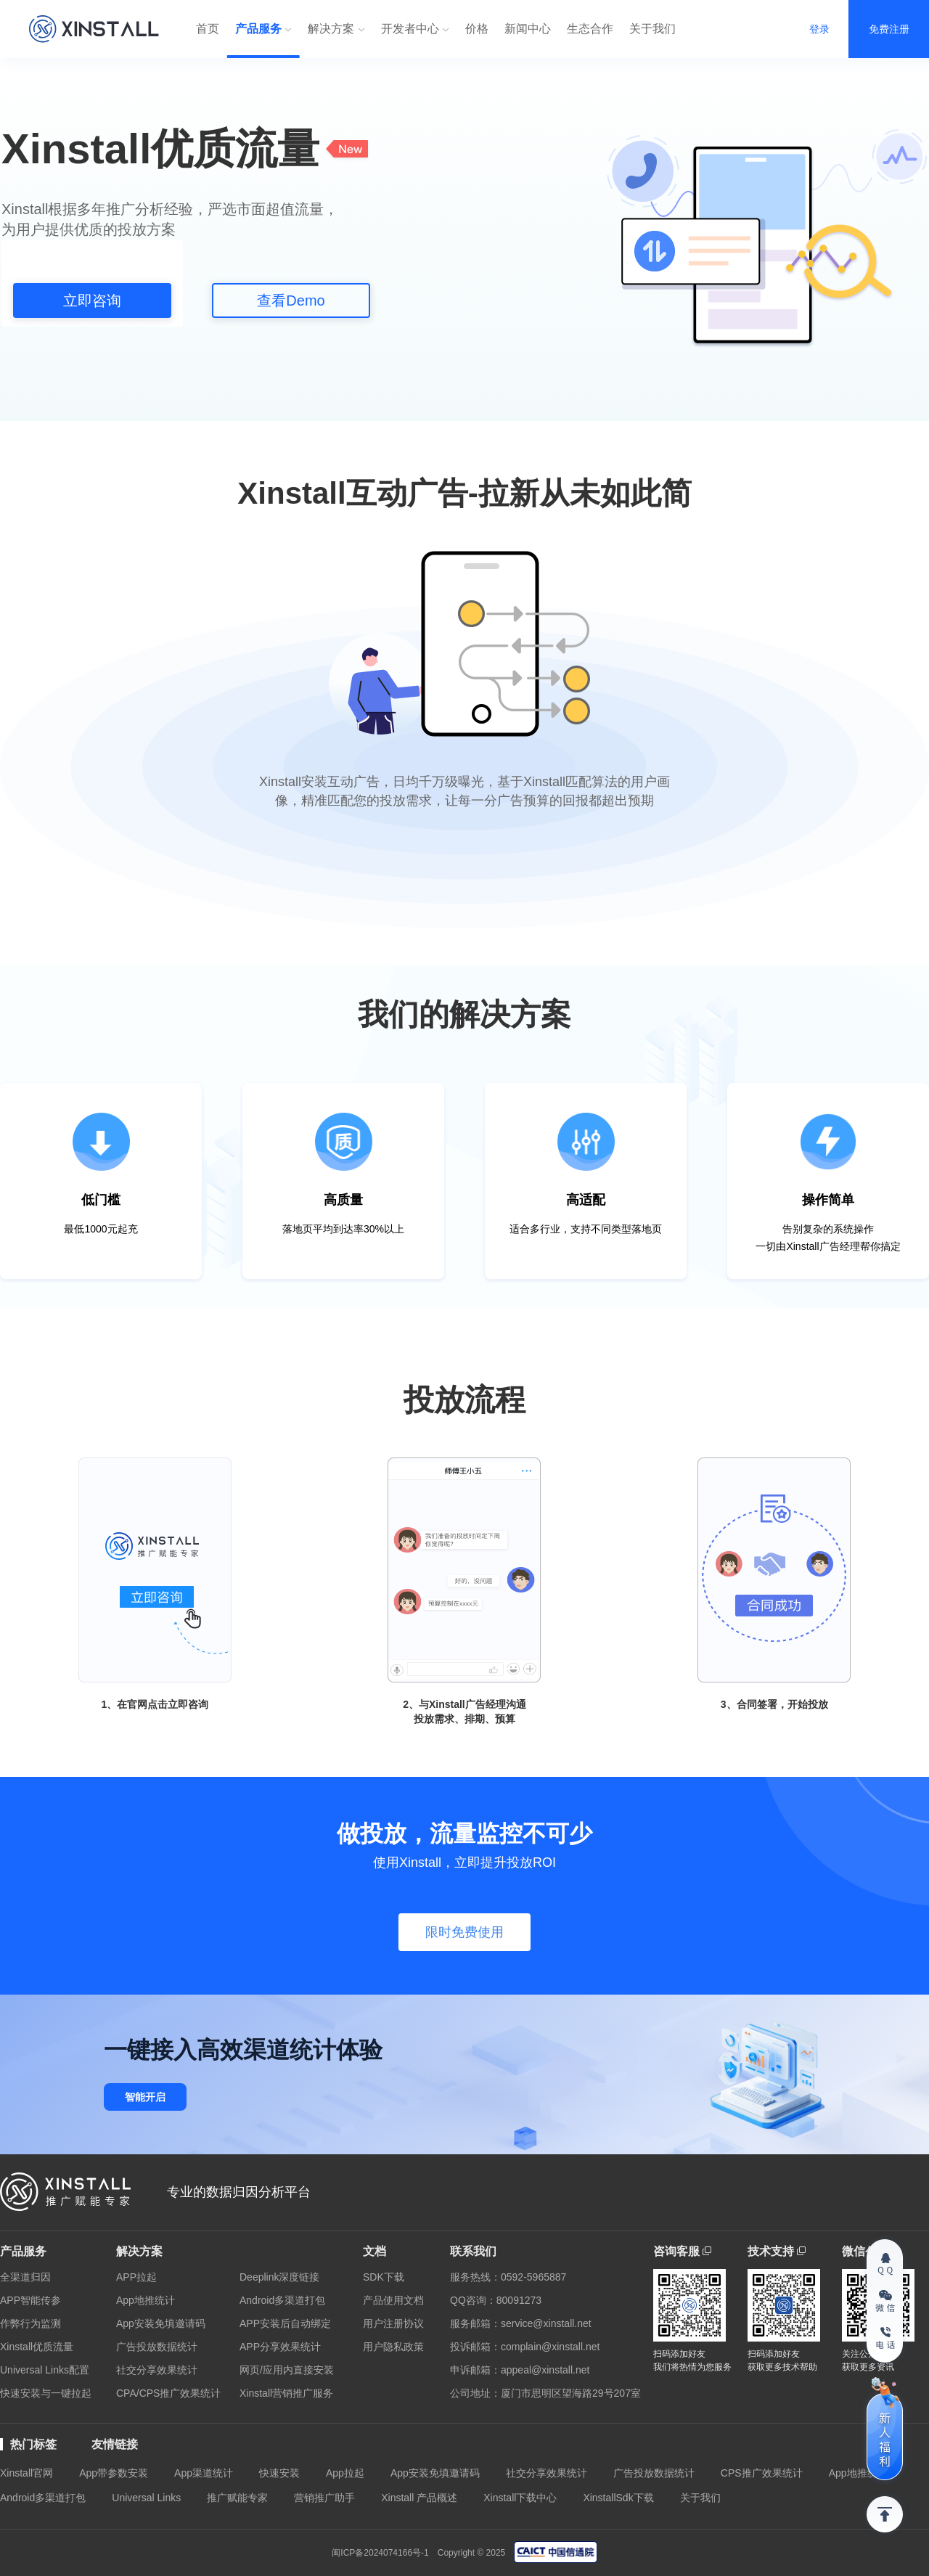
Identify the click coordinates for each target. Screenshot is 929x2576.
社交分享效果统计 (156, 2370)
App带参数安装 (113, 2473)
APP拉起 (136, 2277)
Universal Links (146, 2497)
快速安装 (279, 2473)
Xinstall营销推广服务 (286, 2393)
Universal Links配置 (44, 2370)
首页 (207, 29)
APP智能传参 (30, 2300)
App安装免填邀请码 (160, 2323)
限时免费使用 (464, 1932)
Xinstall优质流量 (36, 2346)
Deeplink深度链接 (279, 2277)
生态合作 (590, 29)
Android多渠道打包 (282, 2300)
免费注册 (889, 29)
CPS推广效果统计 (762, 2473)
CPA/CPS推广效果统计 (168, 2393)
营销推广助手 (324, 2497)
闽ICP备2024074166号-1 (380, 2552)
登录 (819, 29)
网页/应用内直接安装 (287, 2370)
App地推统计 (145, 2300)
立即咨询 (92, 300)
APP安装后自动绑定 (285, 2323)
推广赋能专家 (237, 2497)
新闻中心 (527, 29)
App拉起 (345, 2473)
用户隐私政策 (393, 2346)
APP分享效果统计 (280, 2346)
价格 (476, 29)
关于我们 (652, 29)
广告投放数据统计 (156, 2346)
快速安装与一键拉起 (45, 2393)
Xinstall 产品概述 (419, 2497)
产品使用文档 (393, 2300)
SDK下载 (383, 2277)
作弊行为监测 (30, 2323)
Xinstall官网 (26, 2473)
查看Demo (290, 300)
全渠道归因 (25, 2277)
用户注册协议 (393, 2323)
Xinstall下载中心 (520, 2497)
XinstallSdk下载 (618, 2497)
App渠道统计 (203, 2473)
